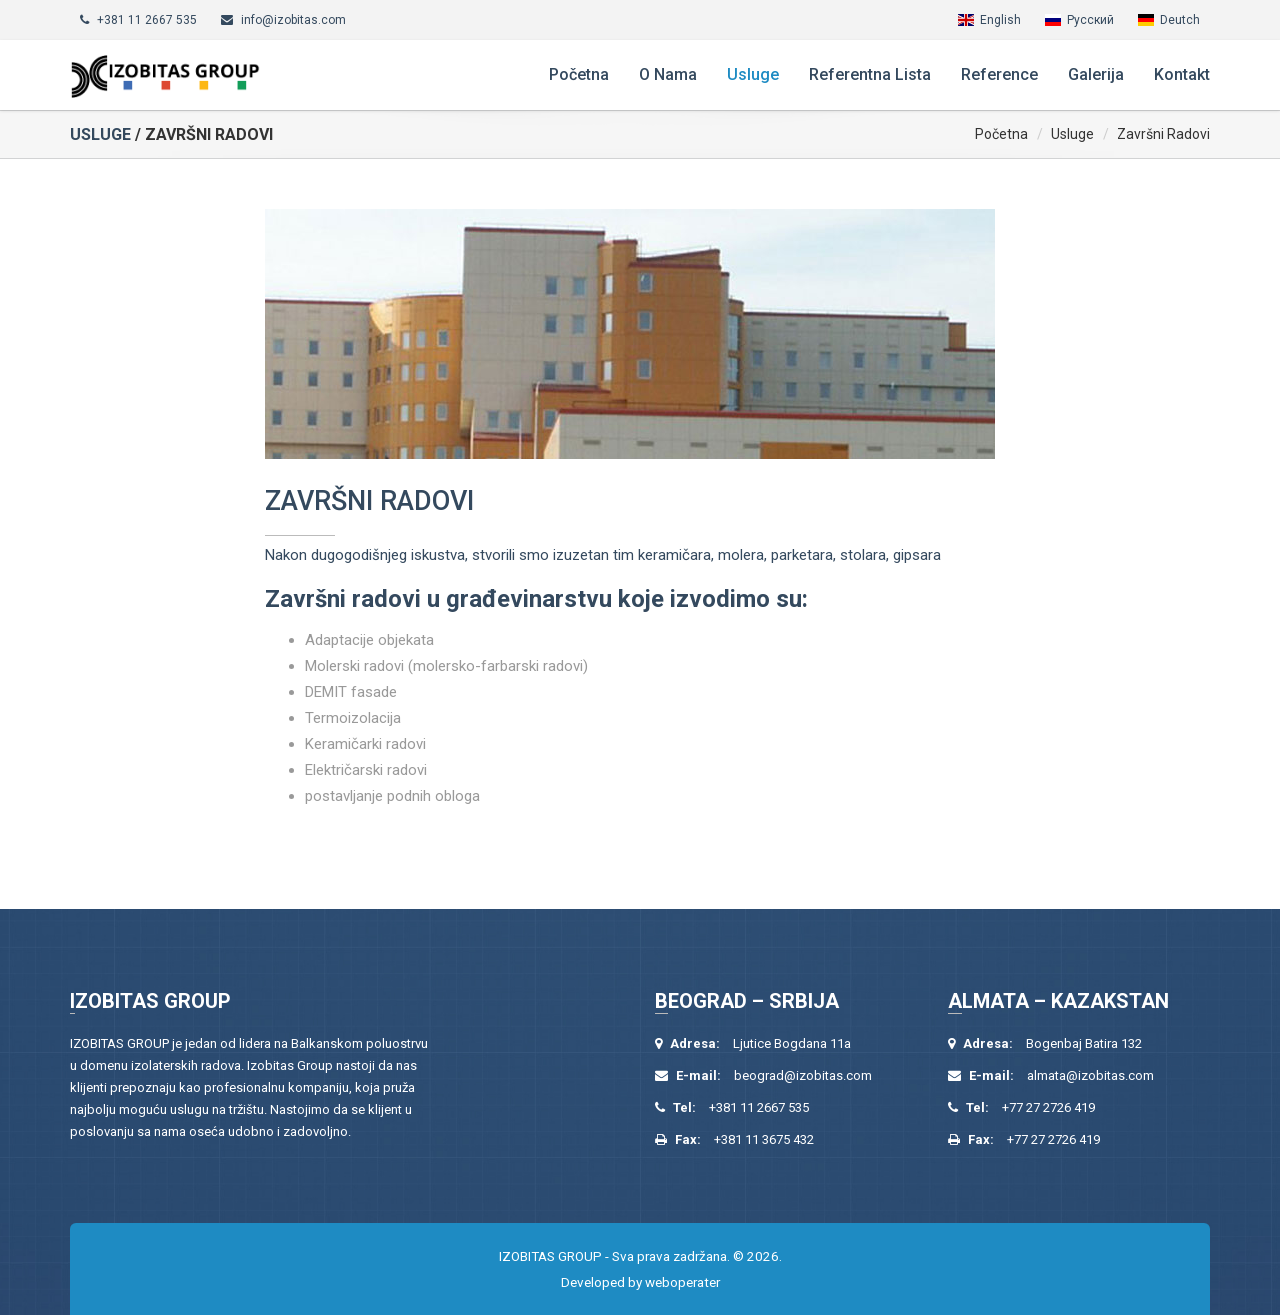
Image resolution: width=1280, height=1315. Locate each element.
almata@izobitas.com (1090, 1075)
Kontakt (1182, 74)
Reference (999, 74)
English (1000, 20)
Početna (579, 74)
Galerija (1096, 74)
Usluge (753, 74)
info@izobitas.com (293, 20)
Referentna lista (870, 74)
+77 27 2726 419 (1048, 1107)
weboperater (682, 1282)
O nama (668, 74)
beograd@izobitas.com (803, 1075)
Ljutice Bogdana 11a (792, 1043)
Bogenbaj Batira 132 (1084, 1043)
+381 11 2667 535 (147, 20)
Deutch (1180, 20)
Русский (1090, 20)
